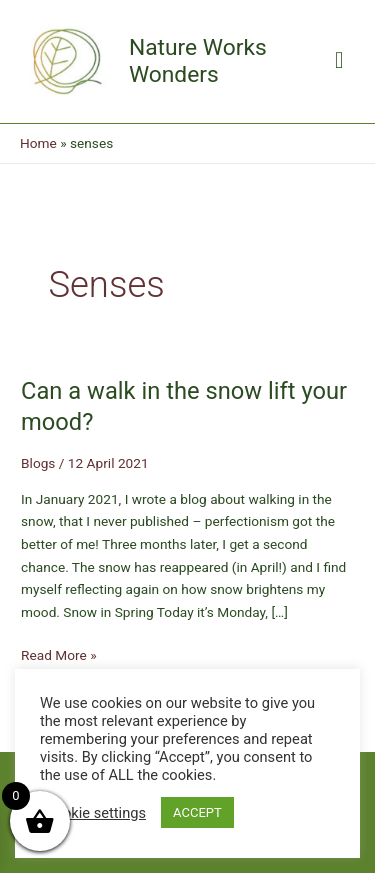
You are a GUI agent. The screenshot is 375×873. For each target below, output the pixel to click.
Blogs (38, 463)
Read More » (59, 655)
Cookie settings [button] (95, 813)
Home (38, 143)
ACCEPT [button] (197, 812)
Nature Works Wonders (198, 61)
